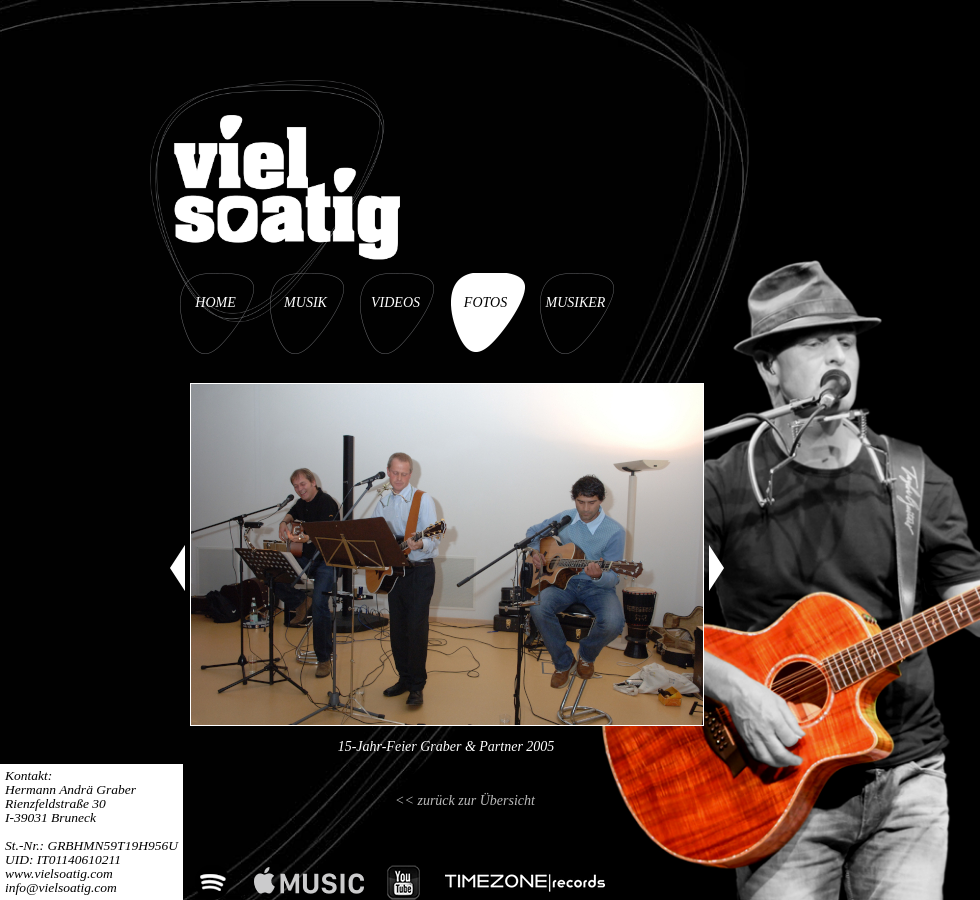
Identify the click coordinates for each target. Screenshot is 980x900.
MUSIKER (576, 302)
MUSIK (305, 302)
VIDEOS (395, 302)
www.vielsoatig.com (59, 873)
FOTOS (485, 302)
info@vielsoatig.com (61, 887)
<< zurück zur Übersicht (465, 800)
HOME (215, 302)
